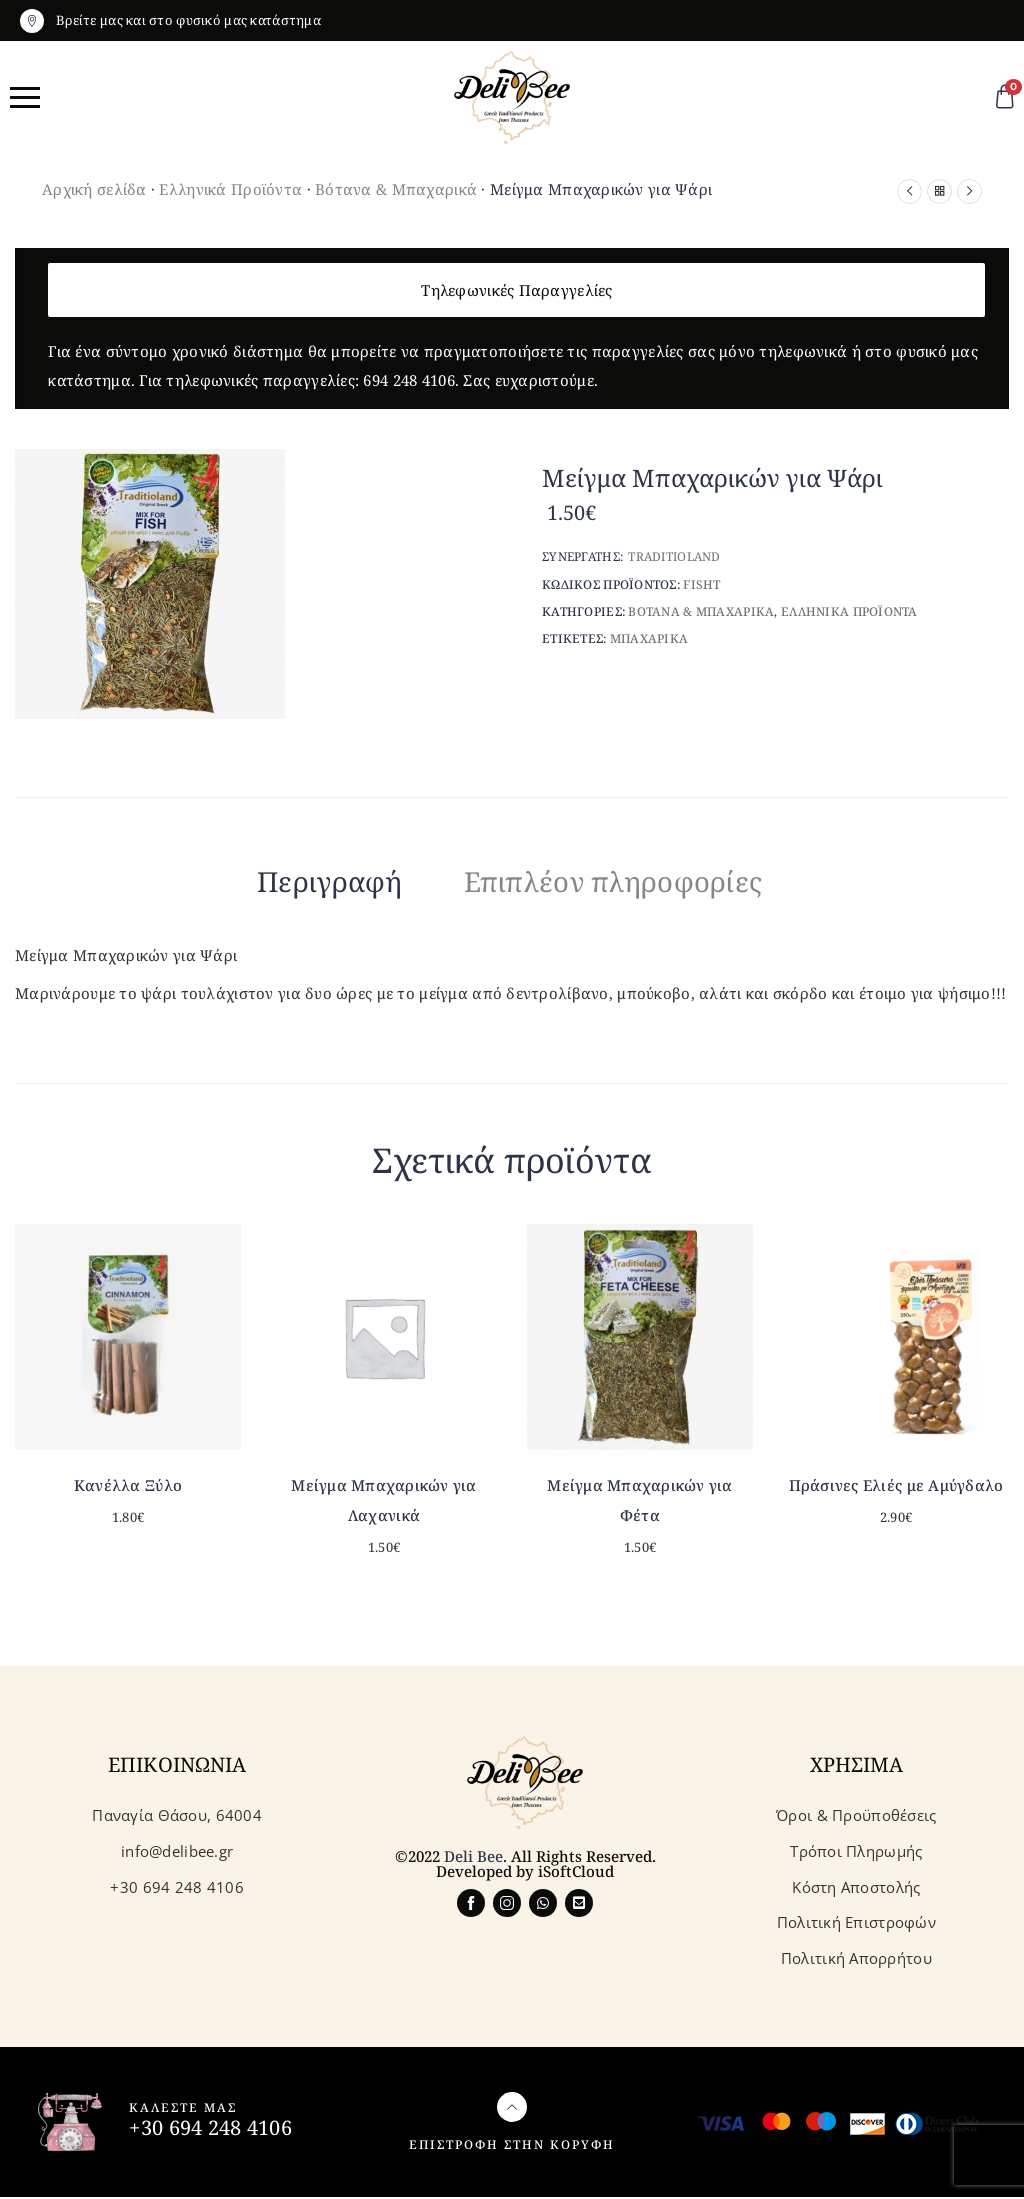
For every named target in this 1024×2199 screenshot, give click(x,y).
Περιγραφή (301, 881)
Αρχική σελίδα (94, 189)
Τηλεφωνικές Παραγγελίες (516, 290)
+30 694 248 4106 (210, 2129)
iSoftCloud (576, 1873)
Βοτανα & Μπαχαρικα (701, 611)
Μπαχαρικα (649, 638)
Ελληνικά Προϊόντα (230, 189)
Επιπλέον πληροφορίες (630, 881)
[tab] (301, 885)
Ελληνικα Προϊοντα (849, 611)
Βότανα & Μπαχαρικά (396, 189)
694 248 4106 (408, 380)
